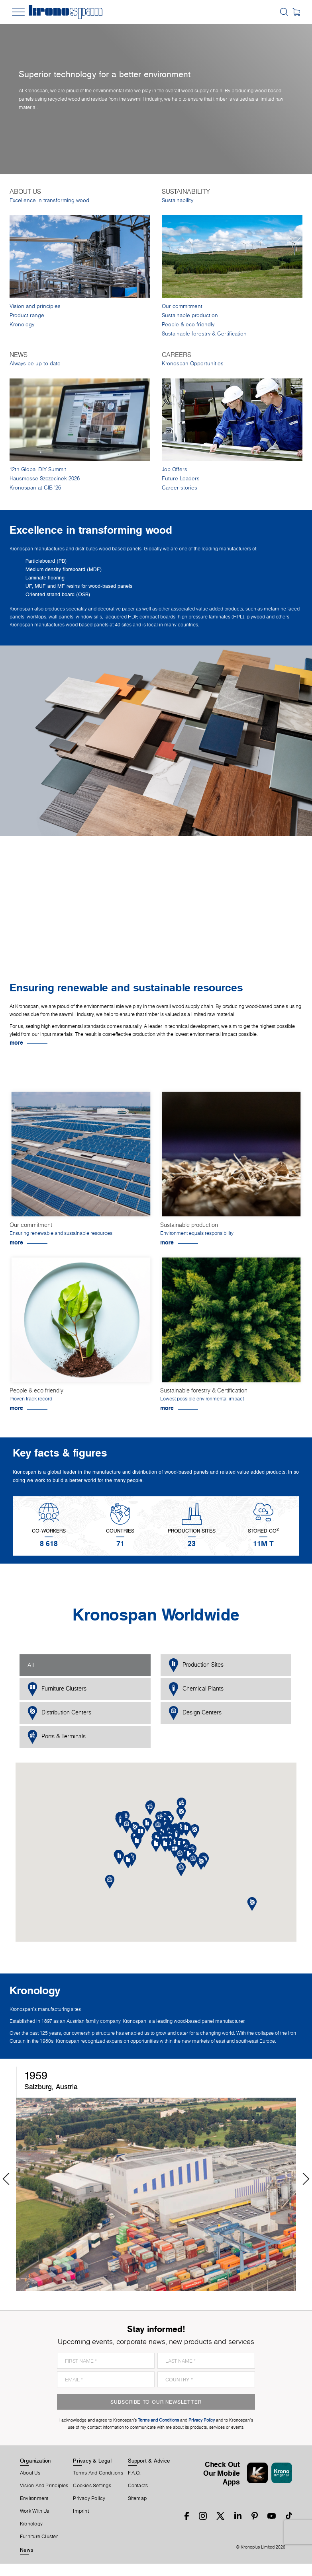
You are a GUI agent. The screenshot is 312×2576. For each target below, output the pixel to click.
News (26, 2550)
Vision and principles (35, 306)
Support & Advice (149, 2461)
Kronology (22, 324)
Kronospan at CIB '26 (35, 487)
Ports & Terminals (56, 1737)
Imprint (81, 2511)
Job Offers (174, 469)
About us (30, 2473)
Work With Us (34, 2511)
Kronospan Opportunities (193, 363)
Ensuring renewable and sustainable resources (61, 1233)
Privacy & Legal (92, 2461)
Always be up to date (35, 363)
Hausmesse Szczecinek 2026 (45, 478)
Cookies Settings (92, 2485)
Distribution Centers (59, 1713)
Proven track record (31, 1398)
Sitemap (137, 2498)
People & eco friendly (188, 324)
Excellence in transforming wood (49, 200)
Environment (34, 2498)
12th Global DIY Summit (38, 469)
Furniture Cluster (39, 2536)
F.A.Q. (134, 2473)
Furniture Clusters (56, 1689)
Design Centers (195, 1713)
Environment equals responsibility (197, 1233)
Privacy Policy (89, 2498)
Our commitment (182, 306)
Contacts (138, 2485)
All (30, 1665)
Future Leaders (181, 478)
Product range (27, 315)
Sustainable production (190, 315)
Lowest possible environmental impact (202, 1398)
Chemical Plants (196, 1689)
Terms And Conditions (98, 2473)
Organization (35, 2461)
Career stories (179, 487)
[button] (165, 1845)
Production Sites (196, 1665)
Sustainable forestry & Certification (204, 333)
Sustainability (177, 200)
